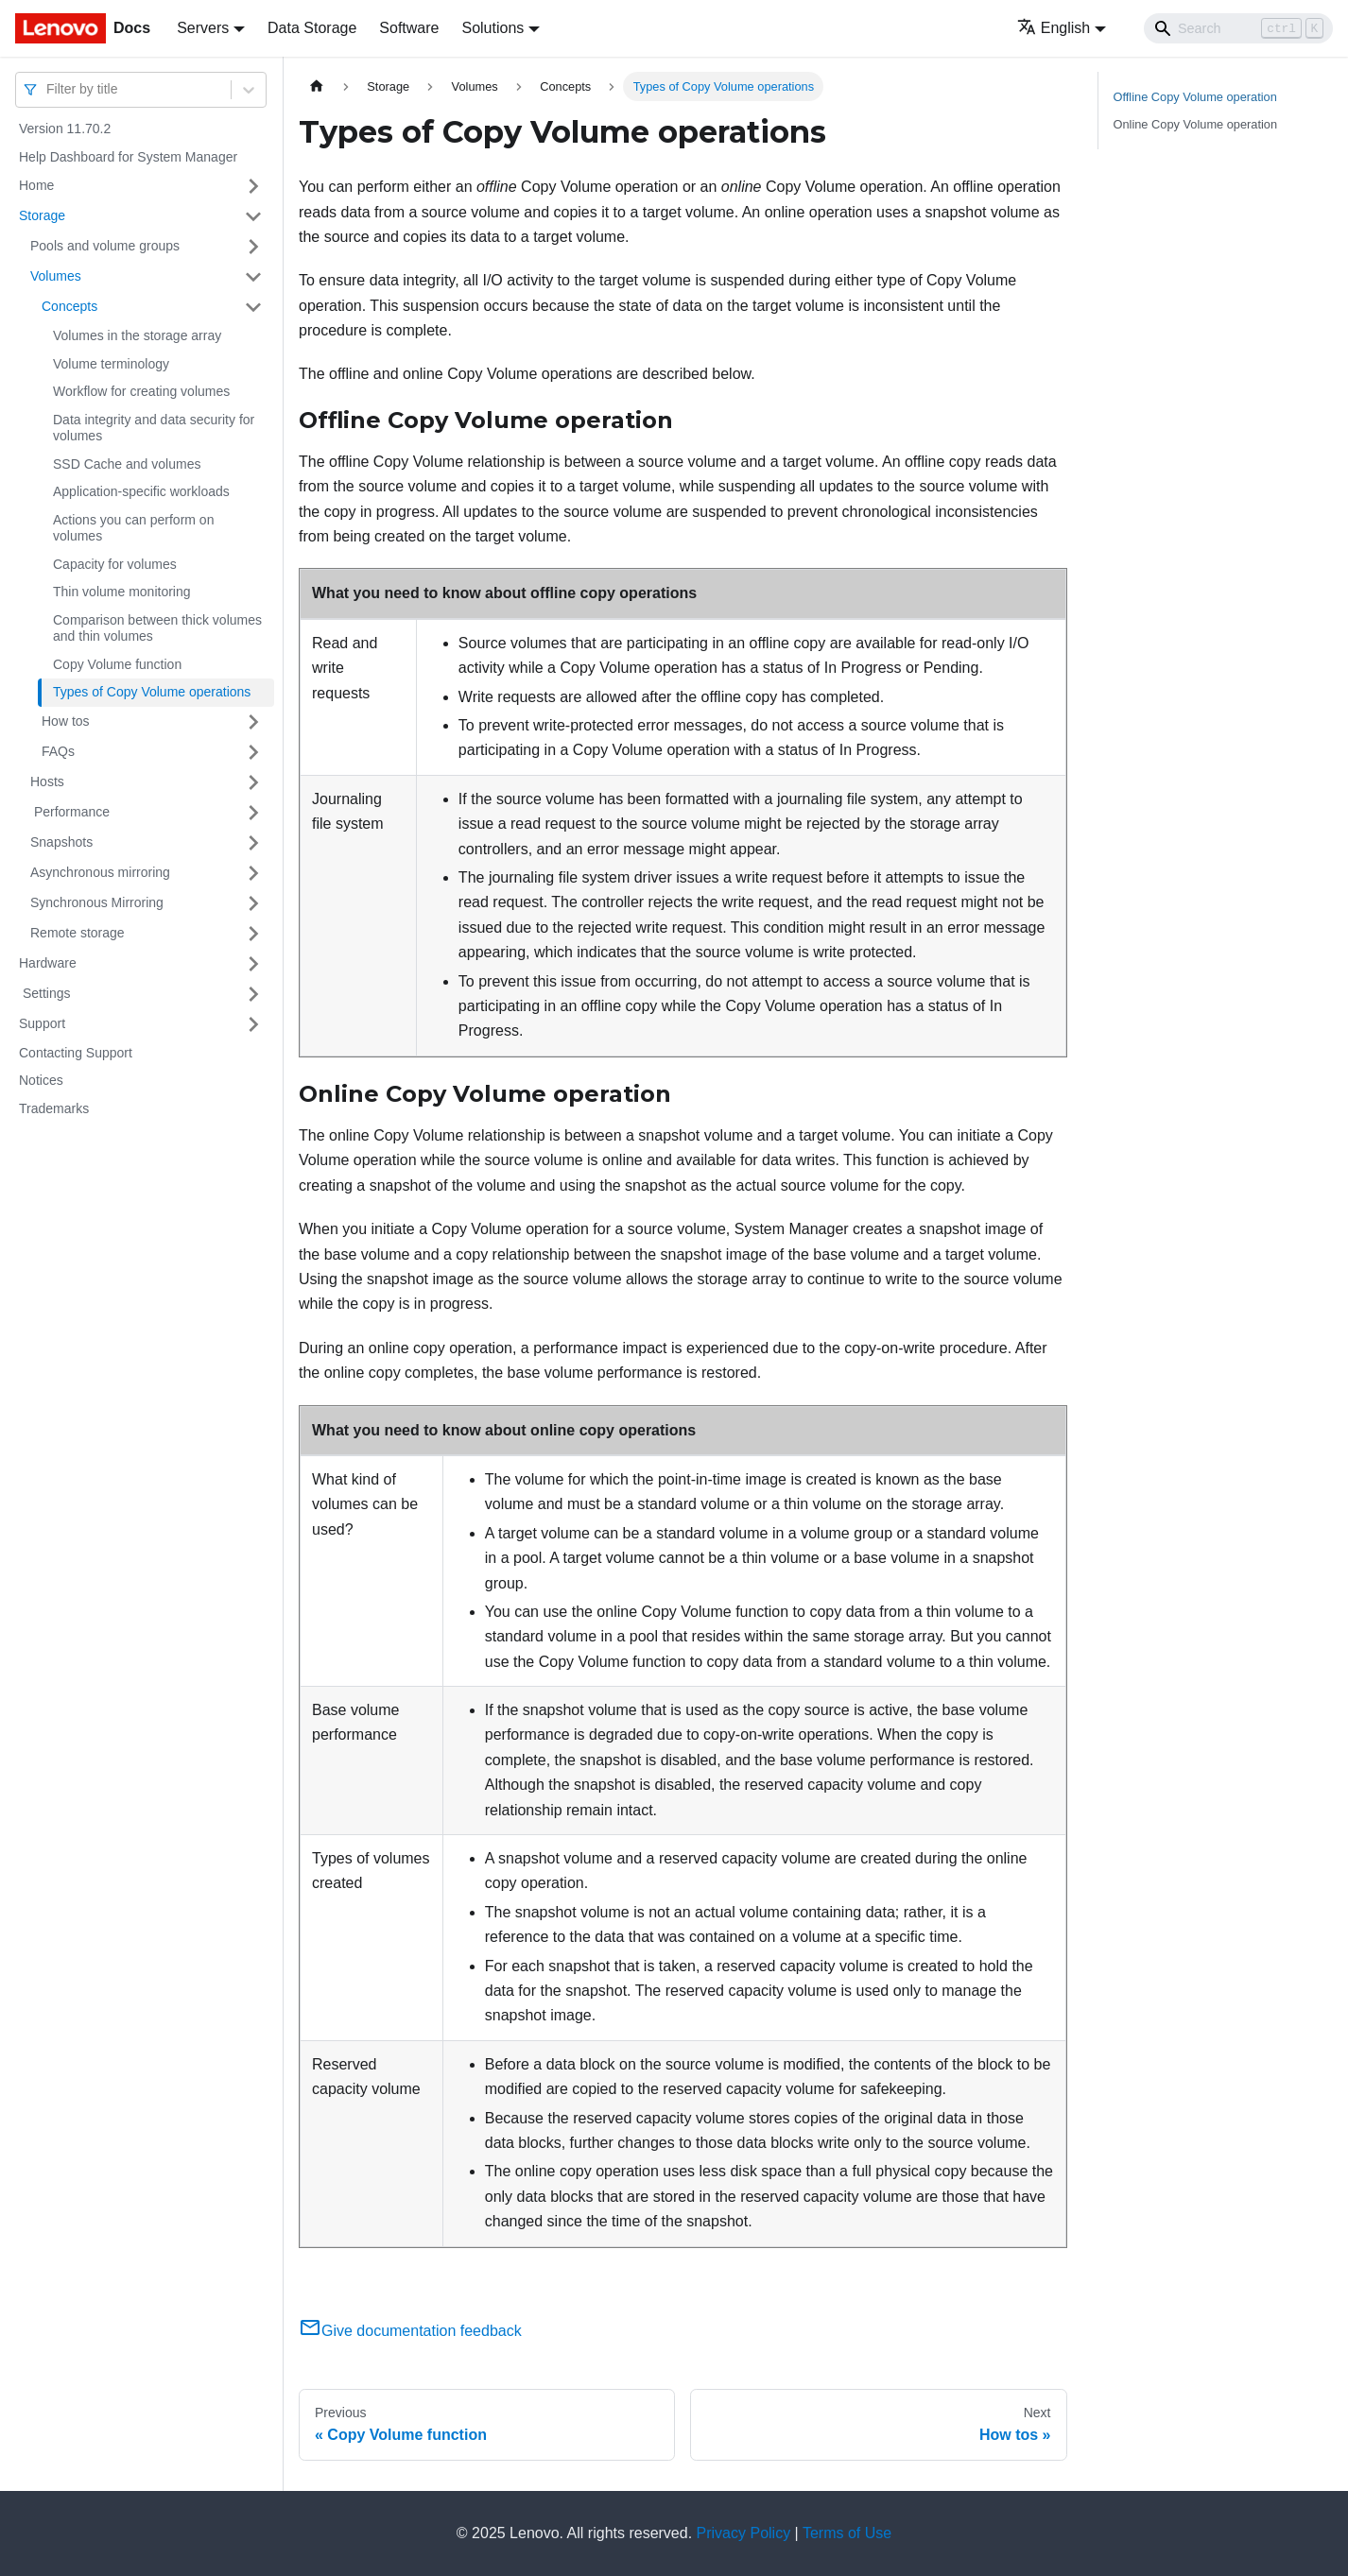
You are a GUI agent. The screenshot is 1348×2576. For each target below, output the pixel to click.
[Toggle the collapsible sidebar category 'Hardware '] (253, 964)
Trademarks (54, 1108)
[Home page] (317, 86)
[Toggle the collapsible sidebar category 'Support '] (253, 1024)
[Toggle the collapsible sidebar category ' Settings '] (253, 994)
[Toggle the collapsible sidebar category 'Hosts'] (253, 782)
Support (42, 1023)
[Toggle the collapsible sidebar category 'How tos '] (253, 722)
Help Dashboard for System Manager (128, 156)
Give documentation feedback (410, 2331)
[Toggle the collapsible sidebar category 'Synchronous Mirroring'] (253, 903)
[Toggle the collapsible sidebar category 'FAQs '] (253, 752)
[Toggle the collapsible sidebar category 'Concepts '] (253, 307)
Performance (70, 811)
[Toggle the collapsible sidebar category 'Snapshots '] (253, 843)
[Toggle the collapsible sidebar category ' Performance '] (253, 813)
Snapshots (61, 842)
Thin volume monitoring (122, 591)
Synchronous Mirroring (97, 902)
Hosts (47, 781)
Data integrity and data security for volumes (153, 428)
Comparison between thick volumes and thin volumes (157, 628)
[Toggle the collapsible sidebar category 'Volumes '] (253, 277)
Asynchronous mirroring (100, 872)
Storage (42, 215)
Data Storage (312, 28)
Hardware (48, 962)
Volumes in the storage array (137, 335)
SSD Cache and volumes (126, 464)
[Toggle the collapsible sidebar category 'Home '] (253, 186)
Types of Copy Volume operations (152, 691)
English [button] (1053, 28)
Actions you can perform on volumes (133, 528)
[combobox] (48, 89)
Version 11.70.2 (65, 128)
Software (409, 28)
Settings (44, 993)
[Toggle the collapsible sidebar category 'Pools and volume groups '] (253, 247)
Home (36, 185)
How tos (66, 721)
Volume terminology (111, 363)
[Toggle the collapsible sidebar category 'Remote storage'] (253, 934)
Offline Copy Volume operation (1195, 97)
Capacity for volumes (115, 564)
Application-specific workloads (141, 491)
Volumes (55, 275)
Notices (41, 1080)
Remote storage (77, 932)
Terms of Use (847, 2533)
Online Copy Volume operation (1196, 124)
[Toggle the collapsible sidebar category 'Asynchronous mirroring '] (253, 873)
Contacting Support (75, 1052)
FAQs (58, 751)
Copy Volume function (117, 664)
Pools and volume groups (105, 245)
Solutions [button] (492, 28)
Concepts (69, 306)
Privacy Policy (744, 2533)
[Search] (1238, 28)
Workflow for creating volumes (141, 391)
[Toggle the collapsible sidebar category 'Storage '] (253, 216)
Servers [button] (203, 28)
